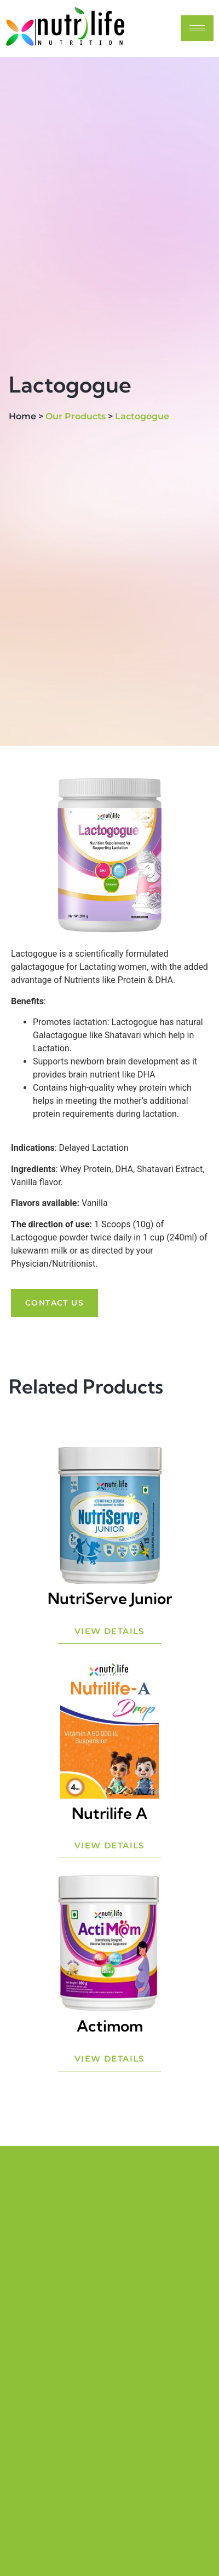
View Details (109, 1631)
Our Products (75, 416)
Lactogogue (142, 416)
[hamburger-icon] (197, 28)
